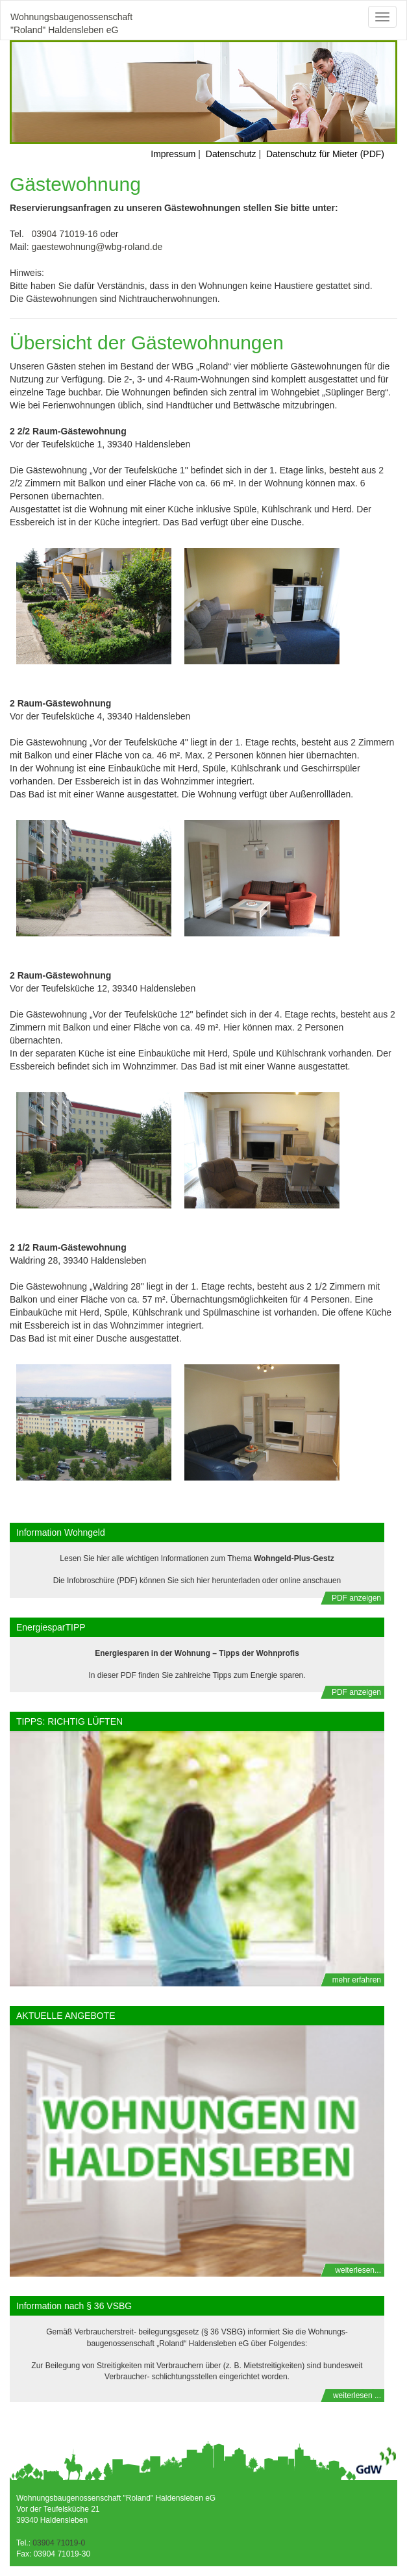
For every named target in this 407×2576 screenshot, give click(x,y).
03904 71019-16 (64, 234)
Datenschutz (231, 154)
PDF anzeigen (356, 1598)
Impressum (173, 154)
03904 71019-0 (58, 2542)
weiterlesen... (358, 2270)
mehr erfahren (356, 1979)
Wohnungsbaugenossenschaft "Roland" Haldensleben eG (71, 22)
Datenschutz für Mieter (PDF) (325, 154)
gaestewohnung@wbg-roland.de (96, 247)
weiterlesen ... (357, 2395)
